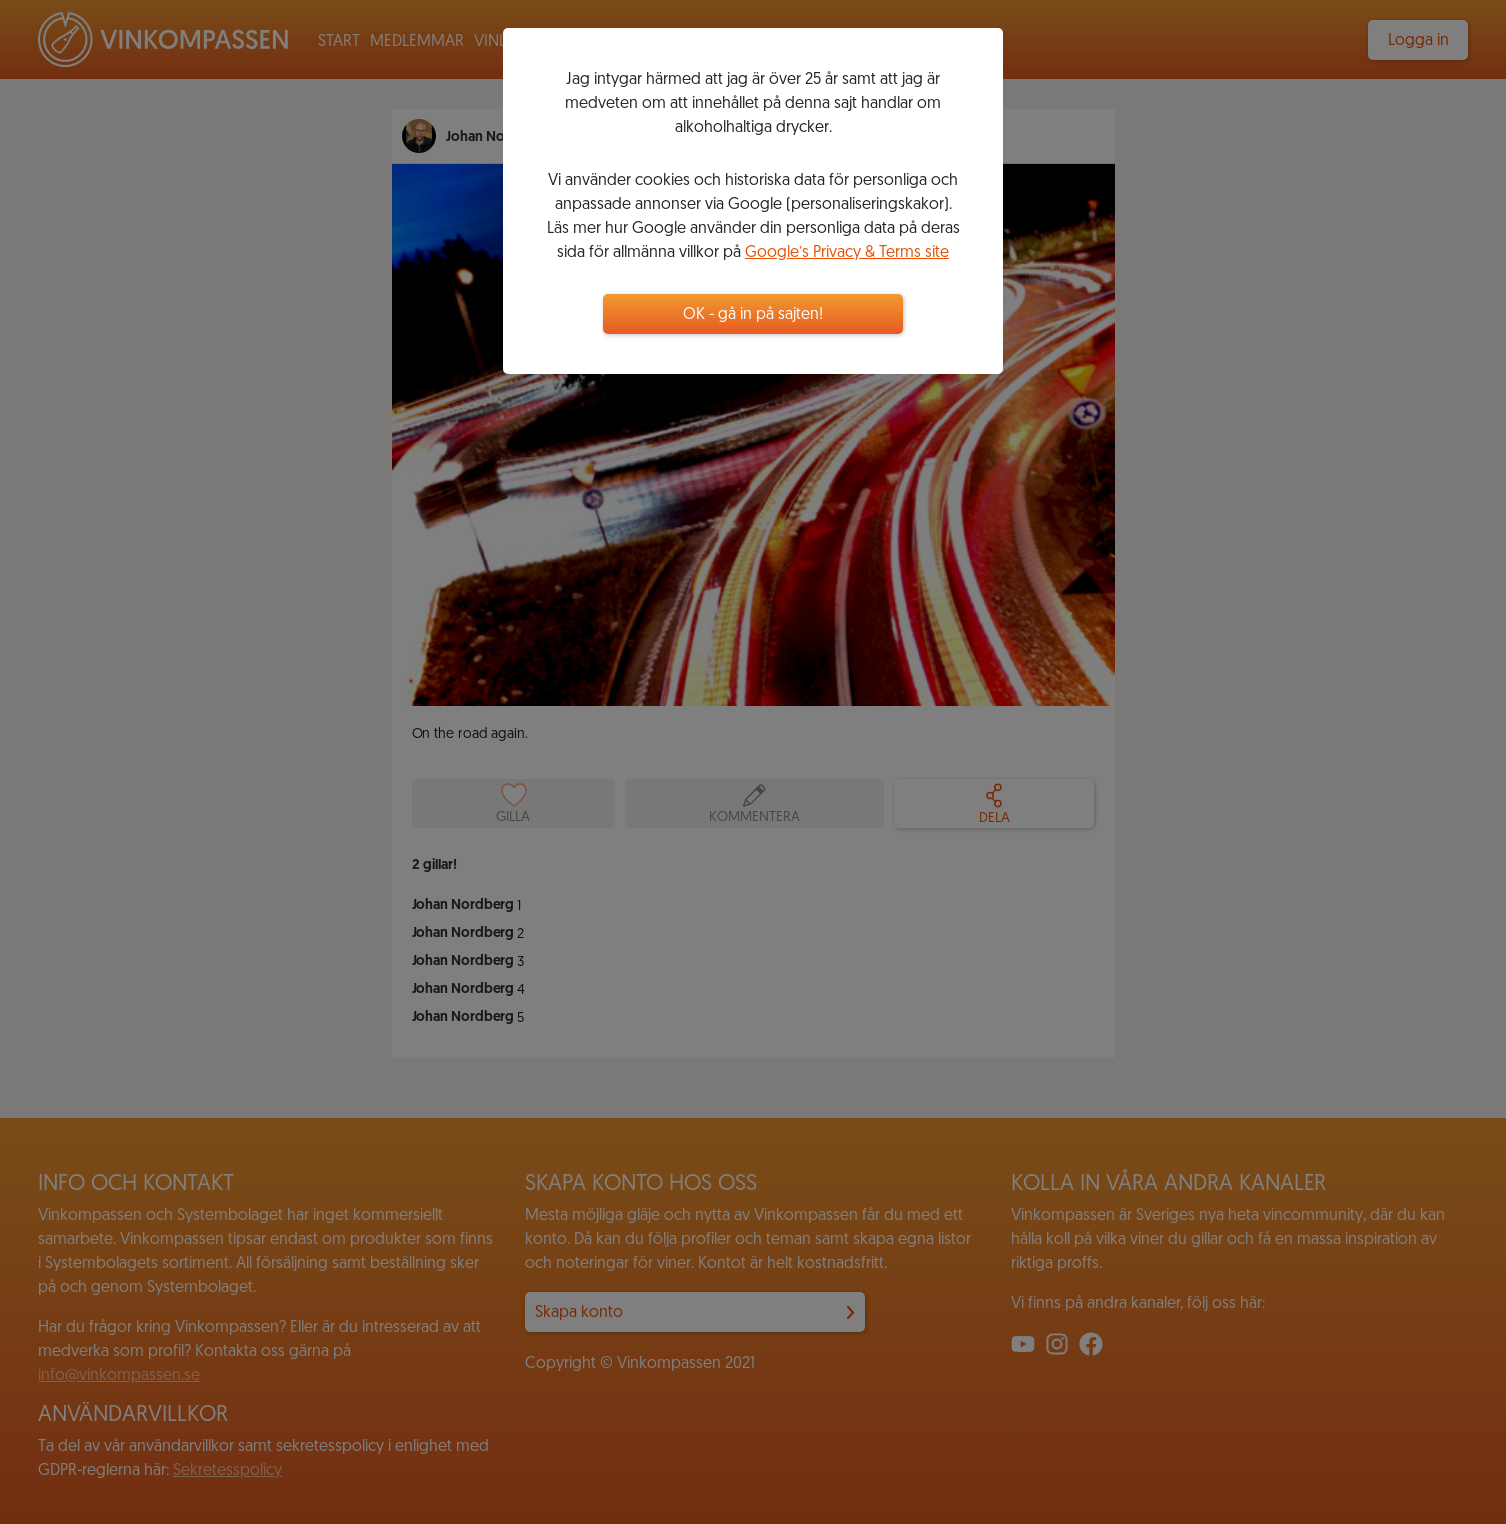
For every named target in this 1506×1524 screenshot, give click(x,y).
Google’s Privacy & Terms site (847, 253)
